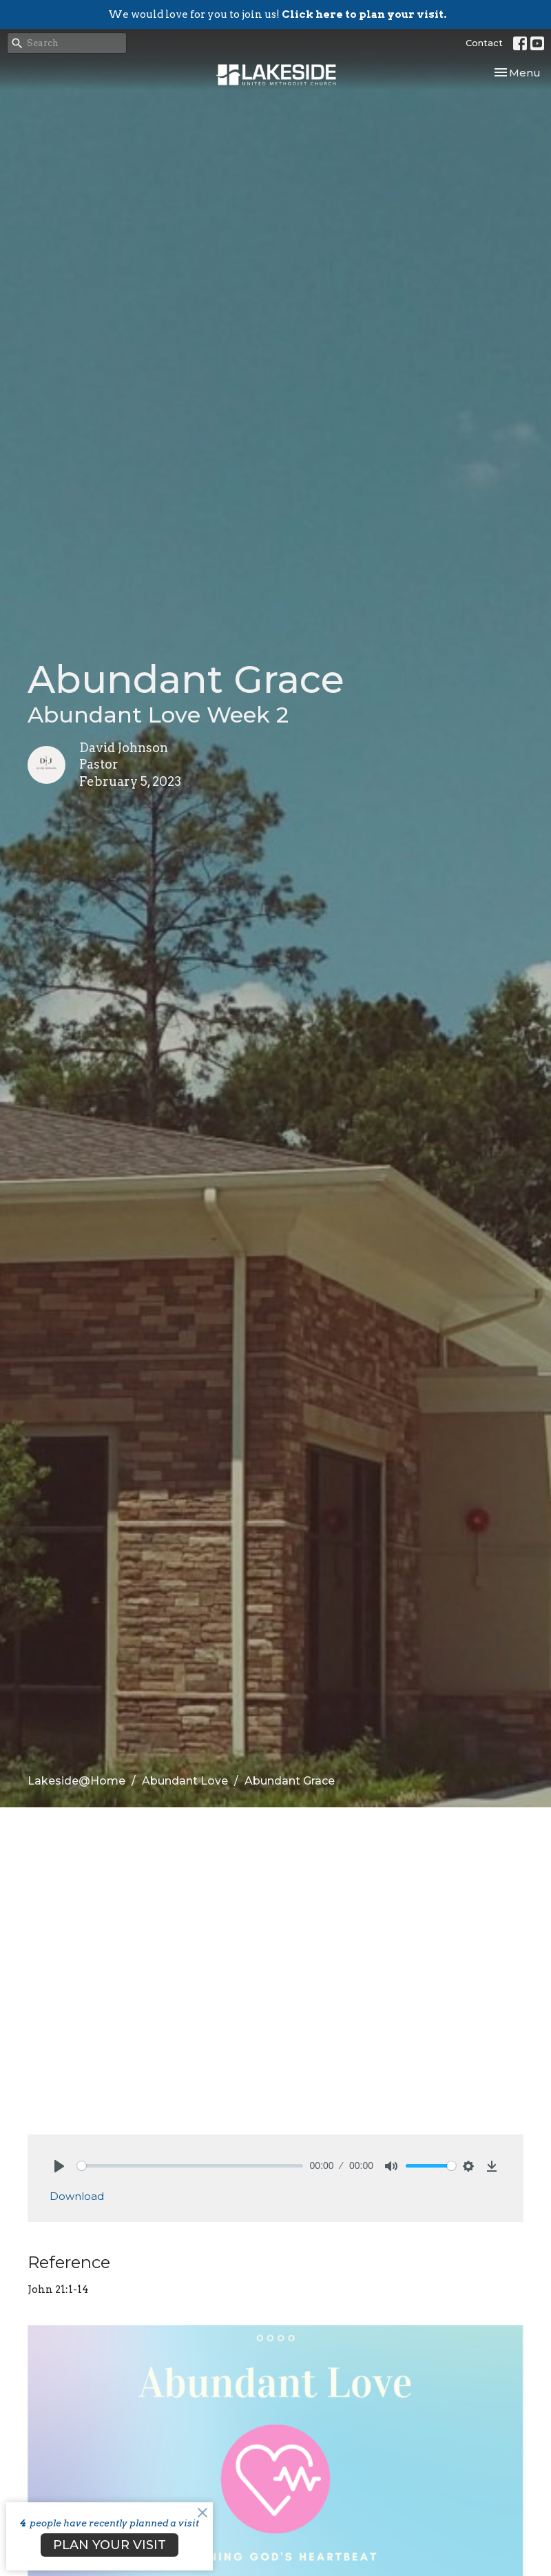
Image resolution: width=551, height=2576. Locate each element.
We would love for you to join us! (277, 14)
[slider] (190, 2165)
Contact (484, 42)
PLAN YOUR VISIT (109, 2545)
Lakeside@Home (76, 1780)
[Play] (59, 2166)
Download (77, 2196)
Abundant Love (185, 1780)
